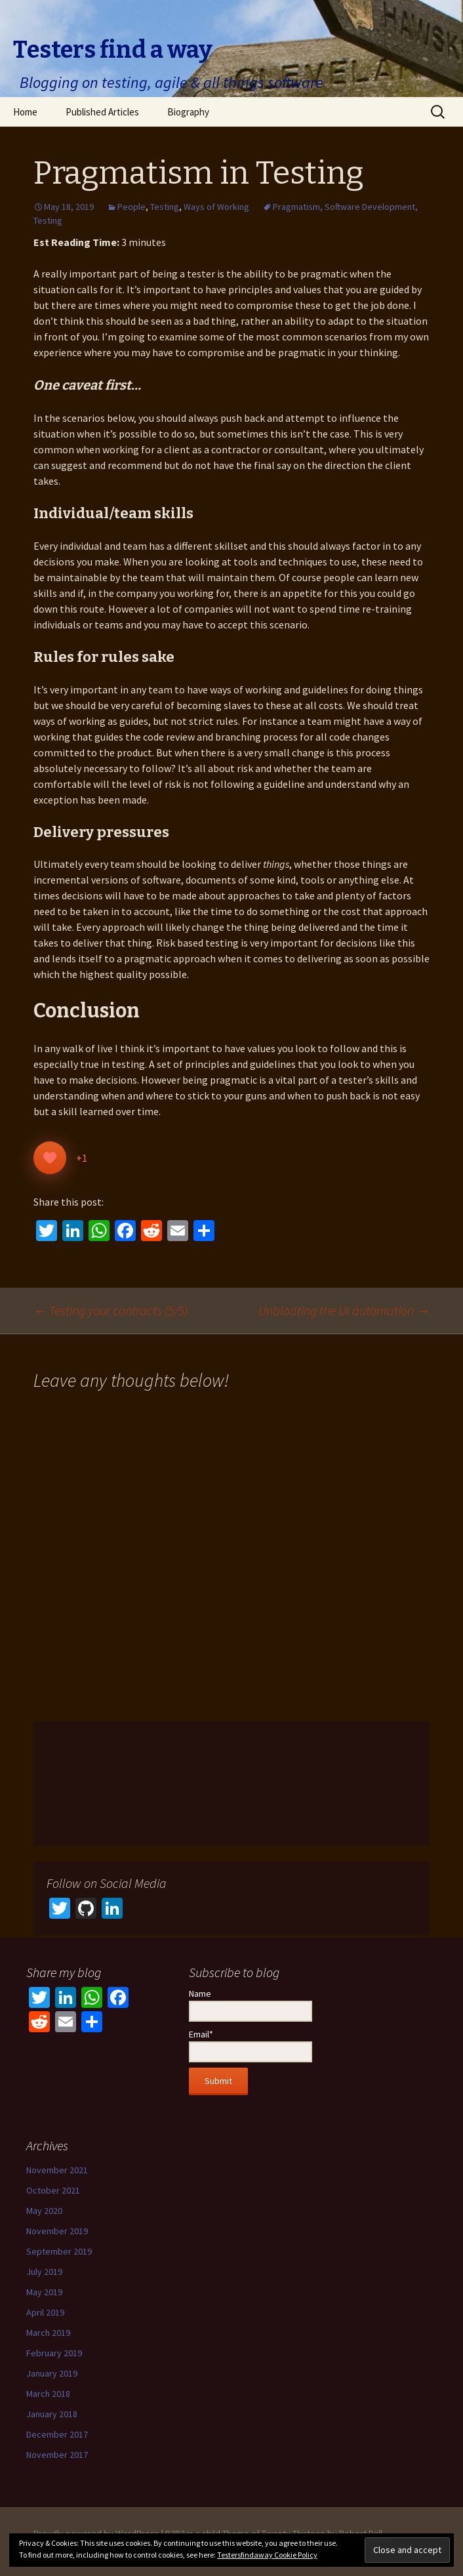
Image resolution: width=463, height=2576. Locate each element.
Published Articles (102, 112)
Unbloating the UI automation (344, 1310)
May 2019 (44, 2292)
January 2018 (51, 2414)
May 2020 (44, 2211)
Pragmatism (296, 207)
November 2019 (57, 2231)
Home (25, 112)
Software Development (370, 207)
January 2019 (51, 2373)
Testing (164, 207)
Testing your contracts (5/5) (110, 1310)
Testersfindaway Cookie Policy (267, 2555)
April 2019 (45, 2312)
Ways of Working (216, 207)
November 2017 (57, 2455)
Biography (188, 112)
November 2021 (57, 2170)
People (131, 207)
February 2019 (54, 2353)
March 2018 (48, 2394)
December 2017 (57, 2434)
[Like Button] (49, 1157)
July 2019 (44, 2272)
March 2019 (48, 2333)
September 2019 (59, 2251)
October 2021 (53, 2190)
